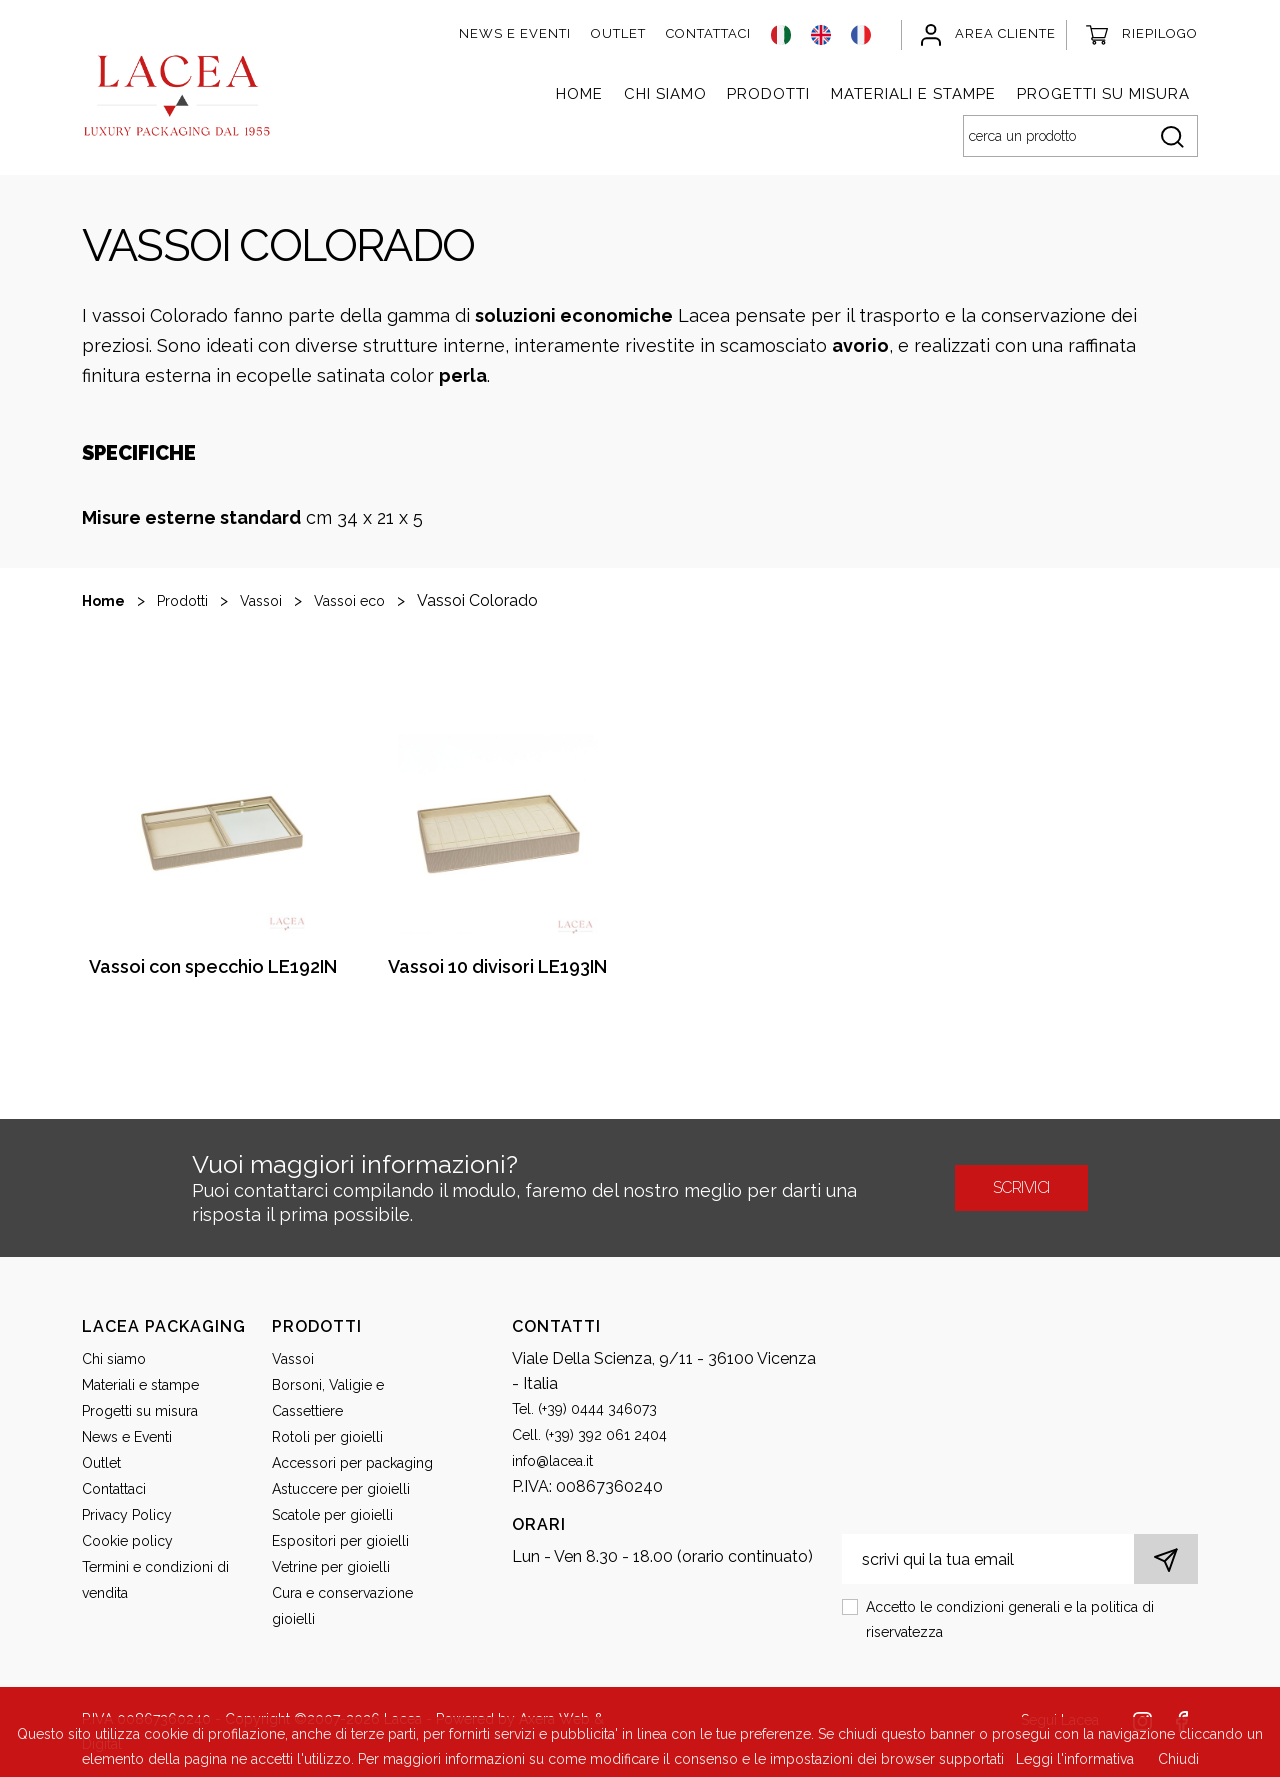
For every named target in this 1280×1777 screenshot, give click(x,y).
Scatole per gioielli (332, 1515)
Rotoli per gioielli (327, 1437)
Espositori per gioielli (340, 1541)
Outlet (618, 33)
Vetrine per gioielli (331, 1567)
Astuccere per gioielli (341, 1489)
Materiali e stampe (913, 94)
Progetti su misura (1103, 94)
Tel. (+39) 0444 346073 (584, 1409)
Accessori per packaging (352, 1463)
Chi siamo (665, 94)
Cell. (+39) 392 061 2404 (589, 1435)
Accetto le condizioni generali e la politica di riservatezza (1010, 1619)
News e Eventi (515, 33)
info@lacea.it (552, 1461)
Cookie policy (127, 1541)
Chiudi (1178, 1759)
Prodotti (768, 94)
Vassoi (261, 601)
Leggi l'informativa (1075, 1759)
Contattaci (708, 33)
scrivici (1021, 1187)
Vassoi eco (349, 601)
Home (579, 94)
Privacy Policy (127, 1515)
